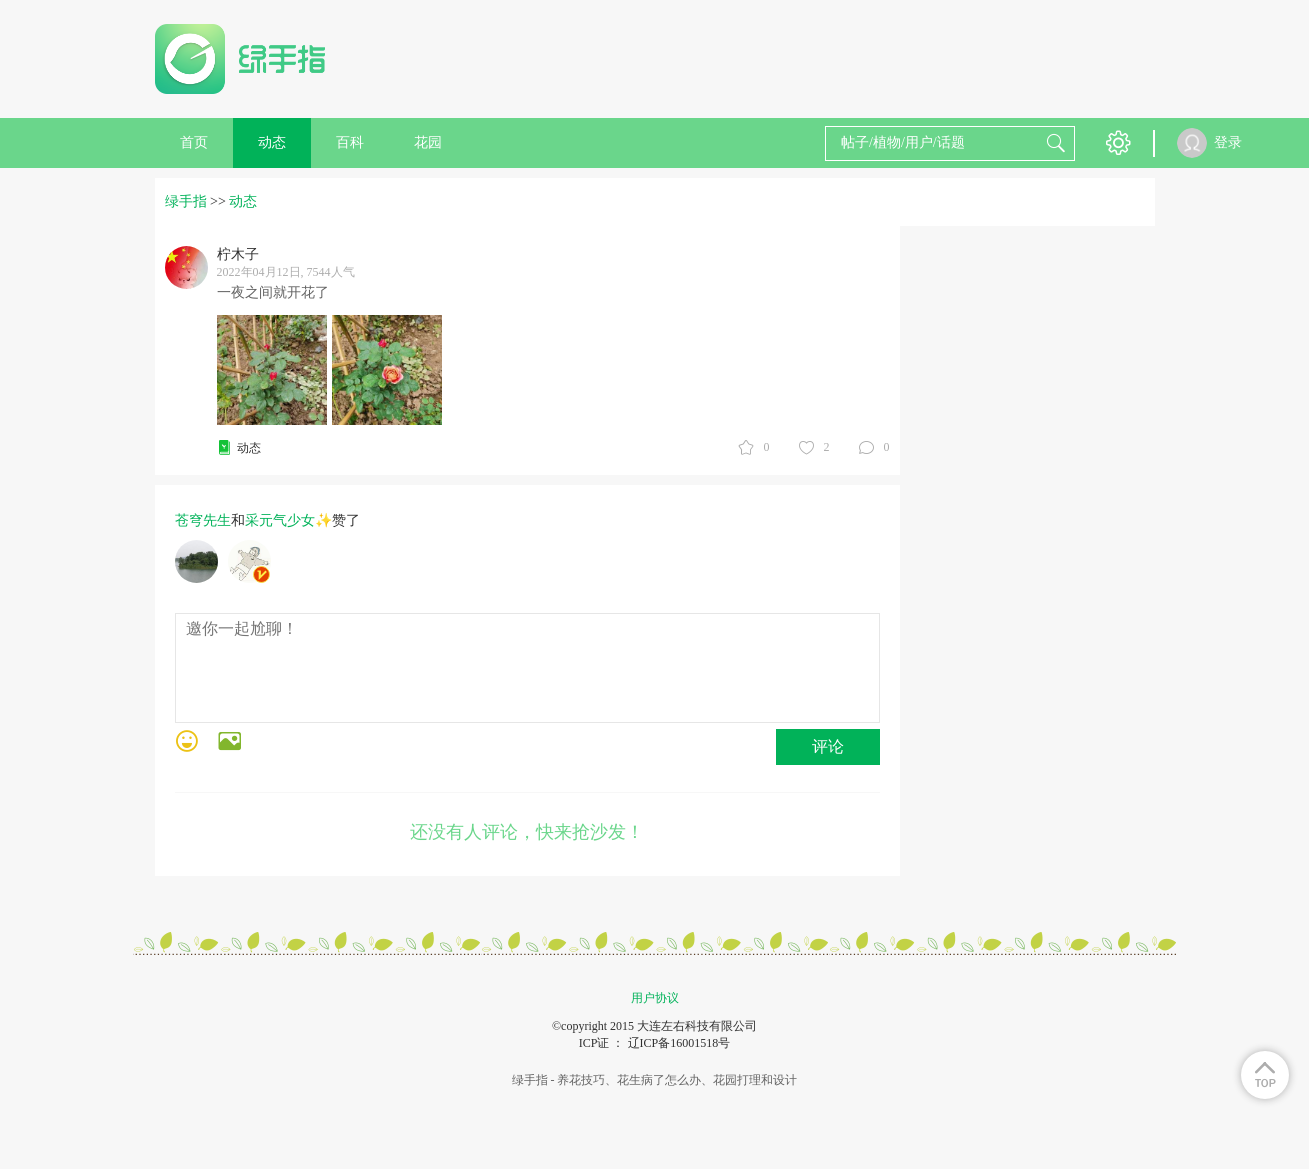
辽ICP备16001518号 (679, 1043)
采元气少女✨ (288, 520)
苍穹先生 (203, 520)
